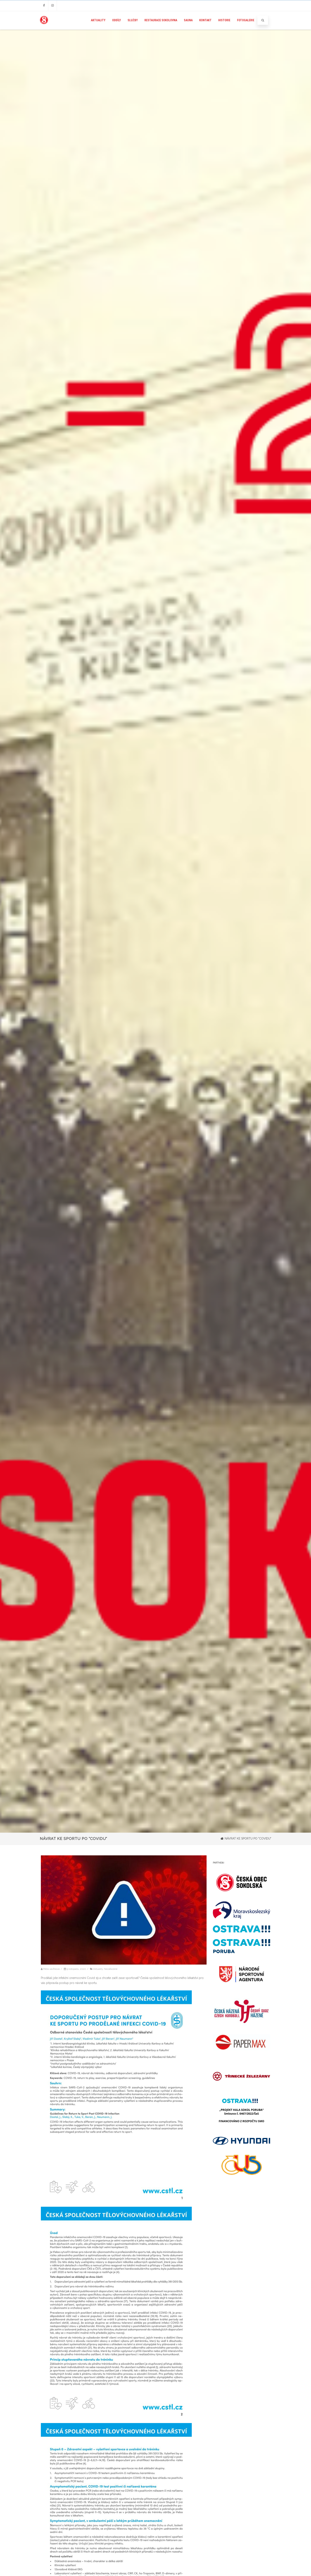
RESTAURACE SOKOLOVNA (160, 20)
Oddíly (116, 20)
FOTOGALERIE (245, 20)
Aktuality (98, 20)
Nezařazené (110, 1968)
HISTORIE (224, 20)
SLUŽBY (133, 20)
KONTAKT (205, 20)
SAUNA (188, 20)
